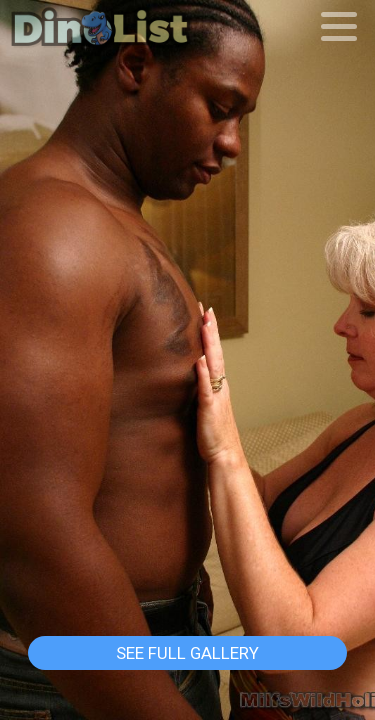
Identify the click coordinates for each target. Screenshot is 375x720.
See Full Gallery (187, 653)
